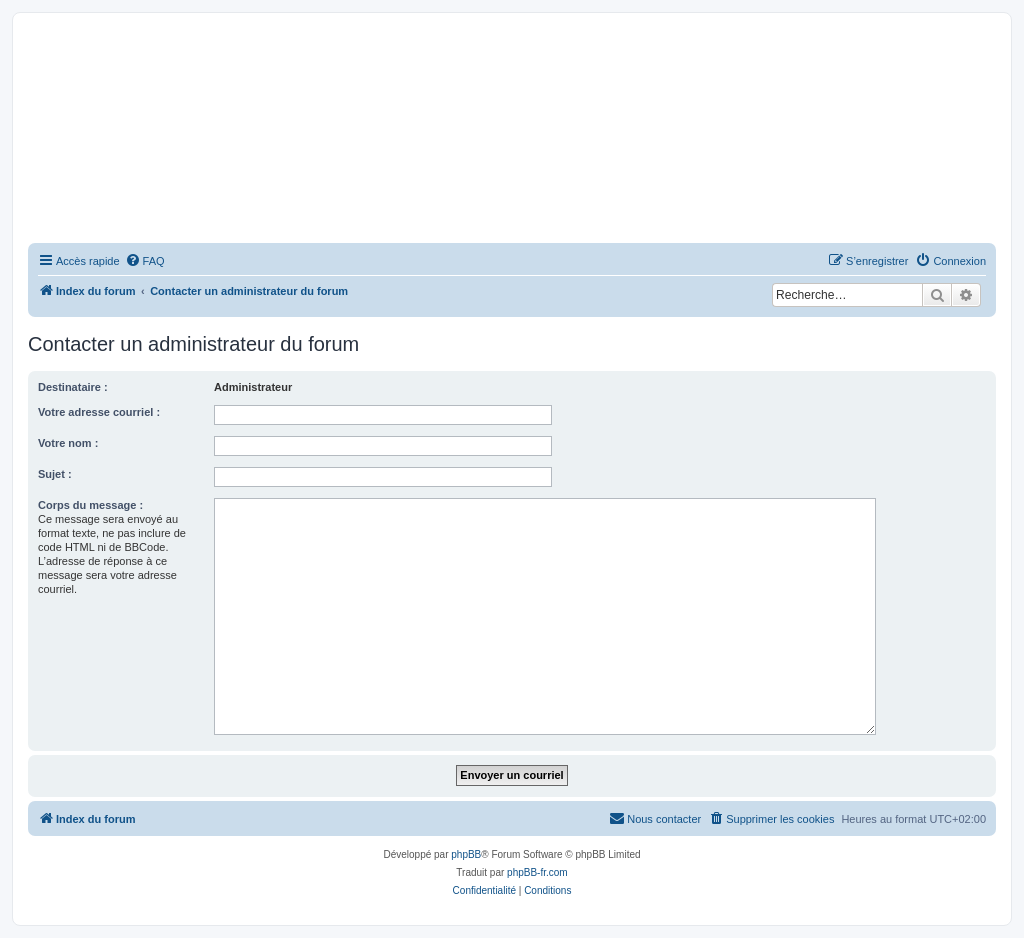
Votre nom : (68, 443)
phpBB (466, 854)
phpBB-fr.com (537, 872)
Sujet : (55, 474)
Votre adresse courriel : (99, 412)
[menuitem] (145, 261)
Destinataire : (73, 387)
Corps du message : (90, 505)
